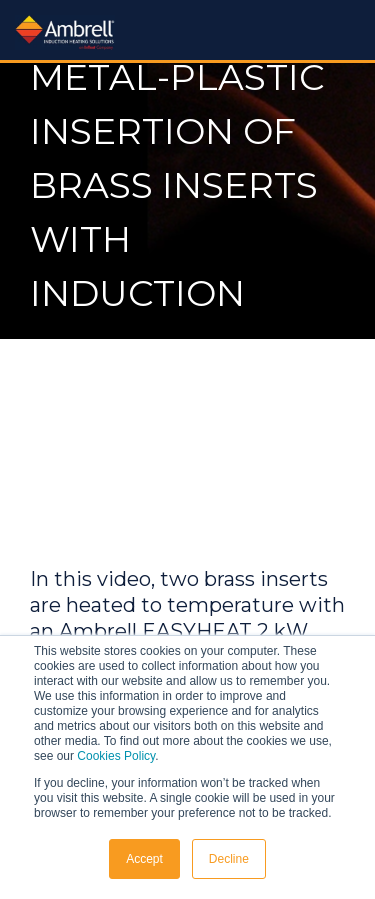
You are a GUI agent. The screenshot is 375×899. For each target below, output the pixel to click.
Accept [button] (144, 859)
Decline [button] (229, 859)
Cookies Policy (116, 756)
